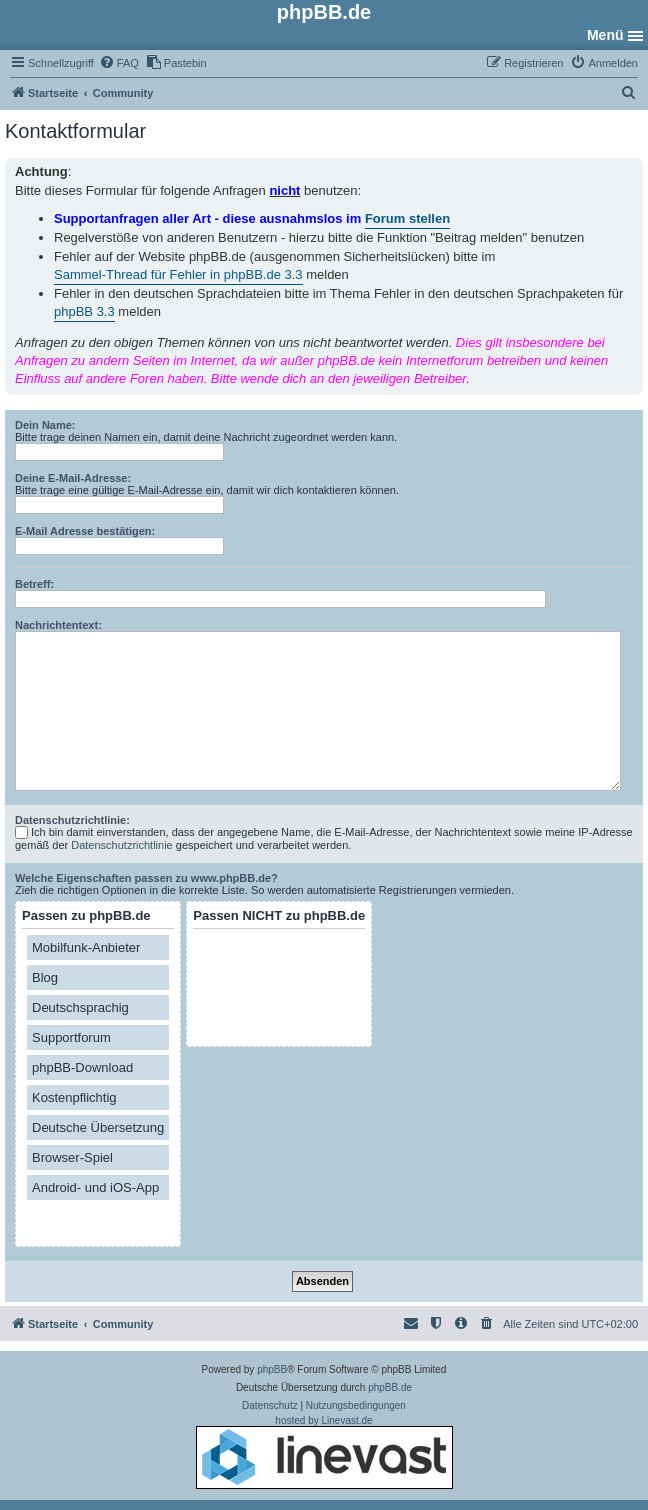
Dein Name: (45, 425)
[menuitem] (119, 63)
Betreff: (34, 584)
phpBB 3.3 (84, 311)
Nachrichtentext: (58, 625)
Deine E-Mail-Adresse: (73, 478)
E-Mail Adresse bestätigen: (85, 531)
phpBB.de (390, 1387)
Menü (605, 35)
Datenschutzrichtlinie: (72, 820)
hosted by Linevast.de (324, 1452)
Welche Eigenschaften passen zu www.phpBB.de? (146, 878)
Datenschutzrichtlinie (122, 845)
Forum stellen (407, 218)
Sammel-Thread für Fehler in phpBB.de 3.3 (178, 274)
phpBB (272, 1369)
